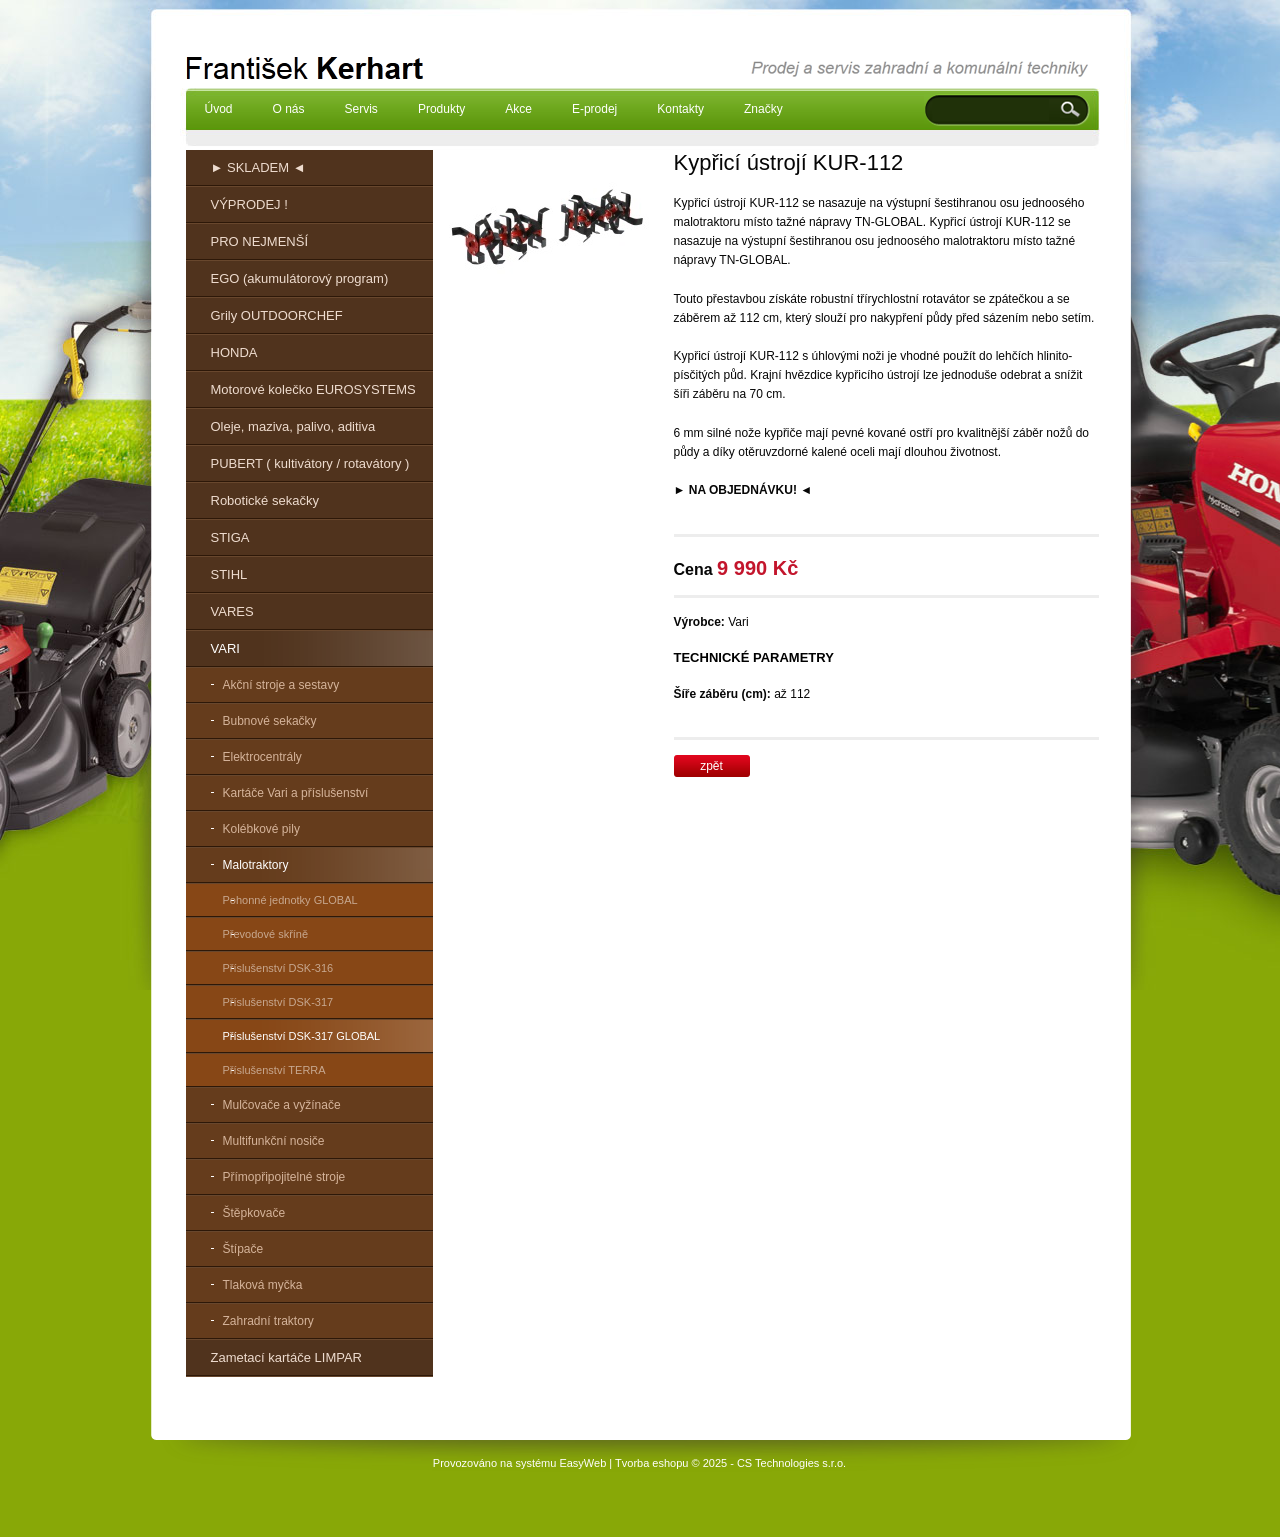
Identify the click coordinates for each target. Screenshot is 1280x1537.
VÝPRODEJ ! (249, 204)
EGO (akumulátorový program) (300, 278)
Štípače (243, 1249)
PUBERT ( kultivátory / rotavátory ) (310, 463)
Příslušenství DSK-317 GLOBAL (302, 1036)
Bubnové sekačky (270, 721)
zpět (711, 766)
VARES (232, 611)
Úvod (219, 109)
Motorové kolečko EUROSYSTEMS (313, 389)
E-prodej (594, 109)
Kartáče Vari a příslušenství (296, 793)
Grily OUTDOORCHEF (277, 315)
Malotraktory (256, 865)
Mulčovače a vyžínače (282, 1105)
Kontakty (680, 109)
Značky (763, 109)
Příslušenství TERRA (274, 1070)
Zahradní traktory (268, 1321)
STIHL (229, 574)
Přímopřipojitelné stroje (284, 1177)
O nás (289, 109)
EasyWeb (582, 1463)
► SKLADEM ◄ (258, 167)
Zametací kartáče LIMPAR (286, 1357)
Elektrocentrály (262, 757)
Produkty (441, 109)
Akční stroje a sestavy (281, 685)
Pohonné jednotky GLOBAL (290, 900)
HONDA (234, 352)
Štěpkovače (254, 1213)
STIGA (230, 537)
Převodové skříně (266, 934)
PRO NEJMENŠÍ (260, 241)
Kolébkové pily (261, 829)
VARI (225, 648)
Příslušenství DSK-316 (278, 968)
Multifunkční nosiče (274, 1141)
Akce (518, 109)
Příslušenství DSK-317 (278, 1002)
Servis (361, 109)
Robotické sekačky (265, 500)
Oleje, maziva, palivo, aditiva (293, 426)
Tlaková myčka (263, 1285)
